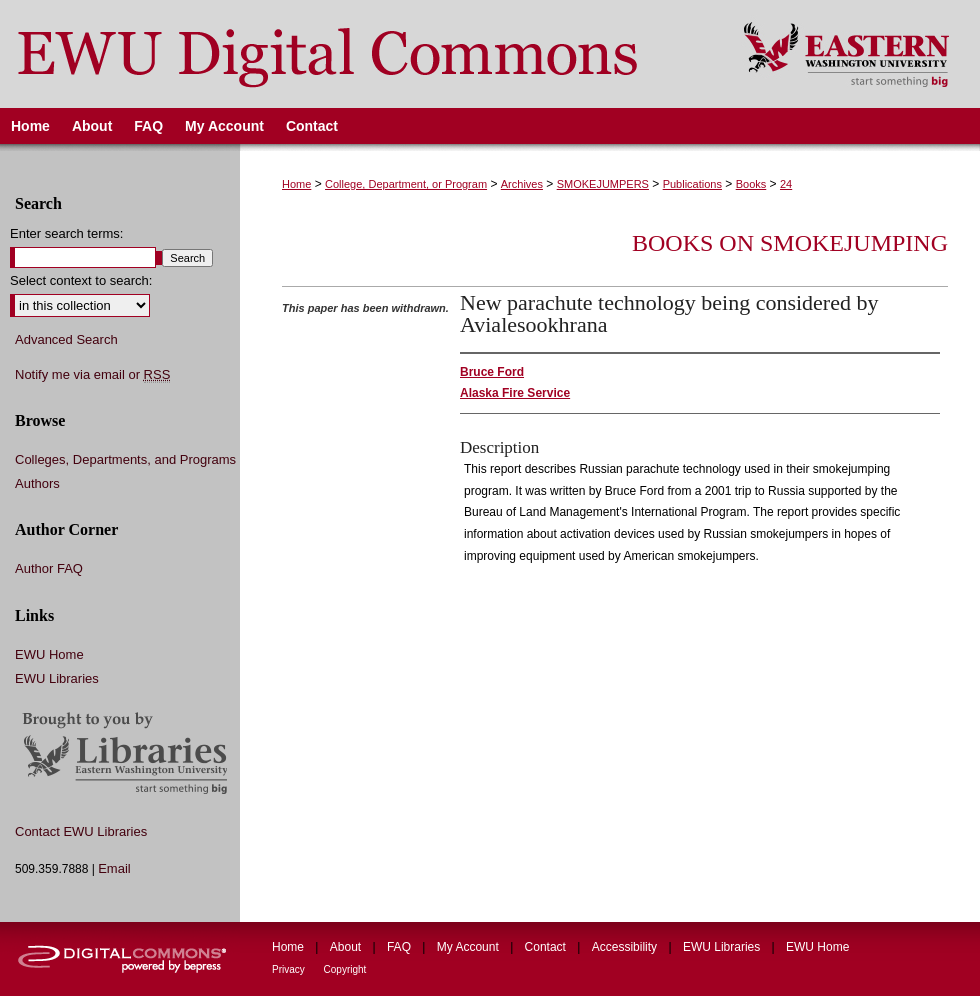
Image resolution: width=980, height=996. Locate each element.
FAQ (400, 947)
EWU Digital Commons (358, 54)
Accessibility (626, 947)
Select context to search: (81, 280)
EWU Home (49, 654)
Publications (692, 184)
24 (786, 184)
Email (114, 868)
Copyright (345, 969)
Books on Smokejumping (790, 243)
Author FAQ (49, 568)
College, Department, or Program (406, 184)
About (347, 947)
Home (296, 184)
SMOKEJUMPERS (603, 184)
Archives (522, 184)
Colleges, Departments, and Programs (125, 459)
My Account (469, 947)
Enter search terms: (66, 233)
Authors (37, 483)
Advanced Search (66, 339)
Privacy (290, 969)
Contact (547, 947)
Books (751, 184)
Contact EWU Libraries (81, 831)
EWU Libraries (57, 678)
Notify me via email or (92, 375)
